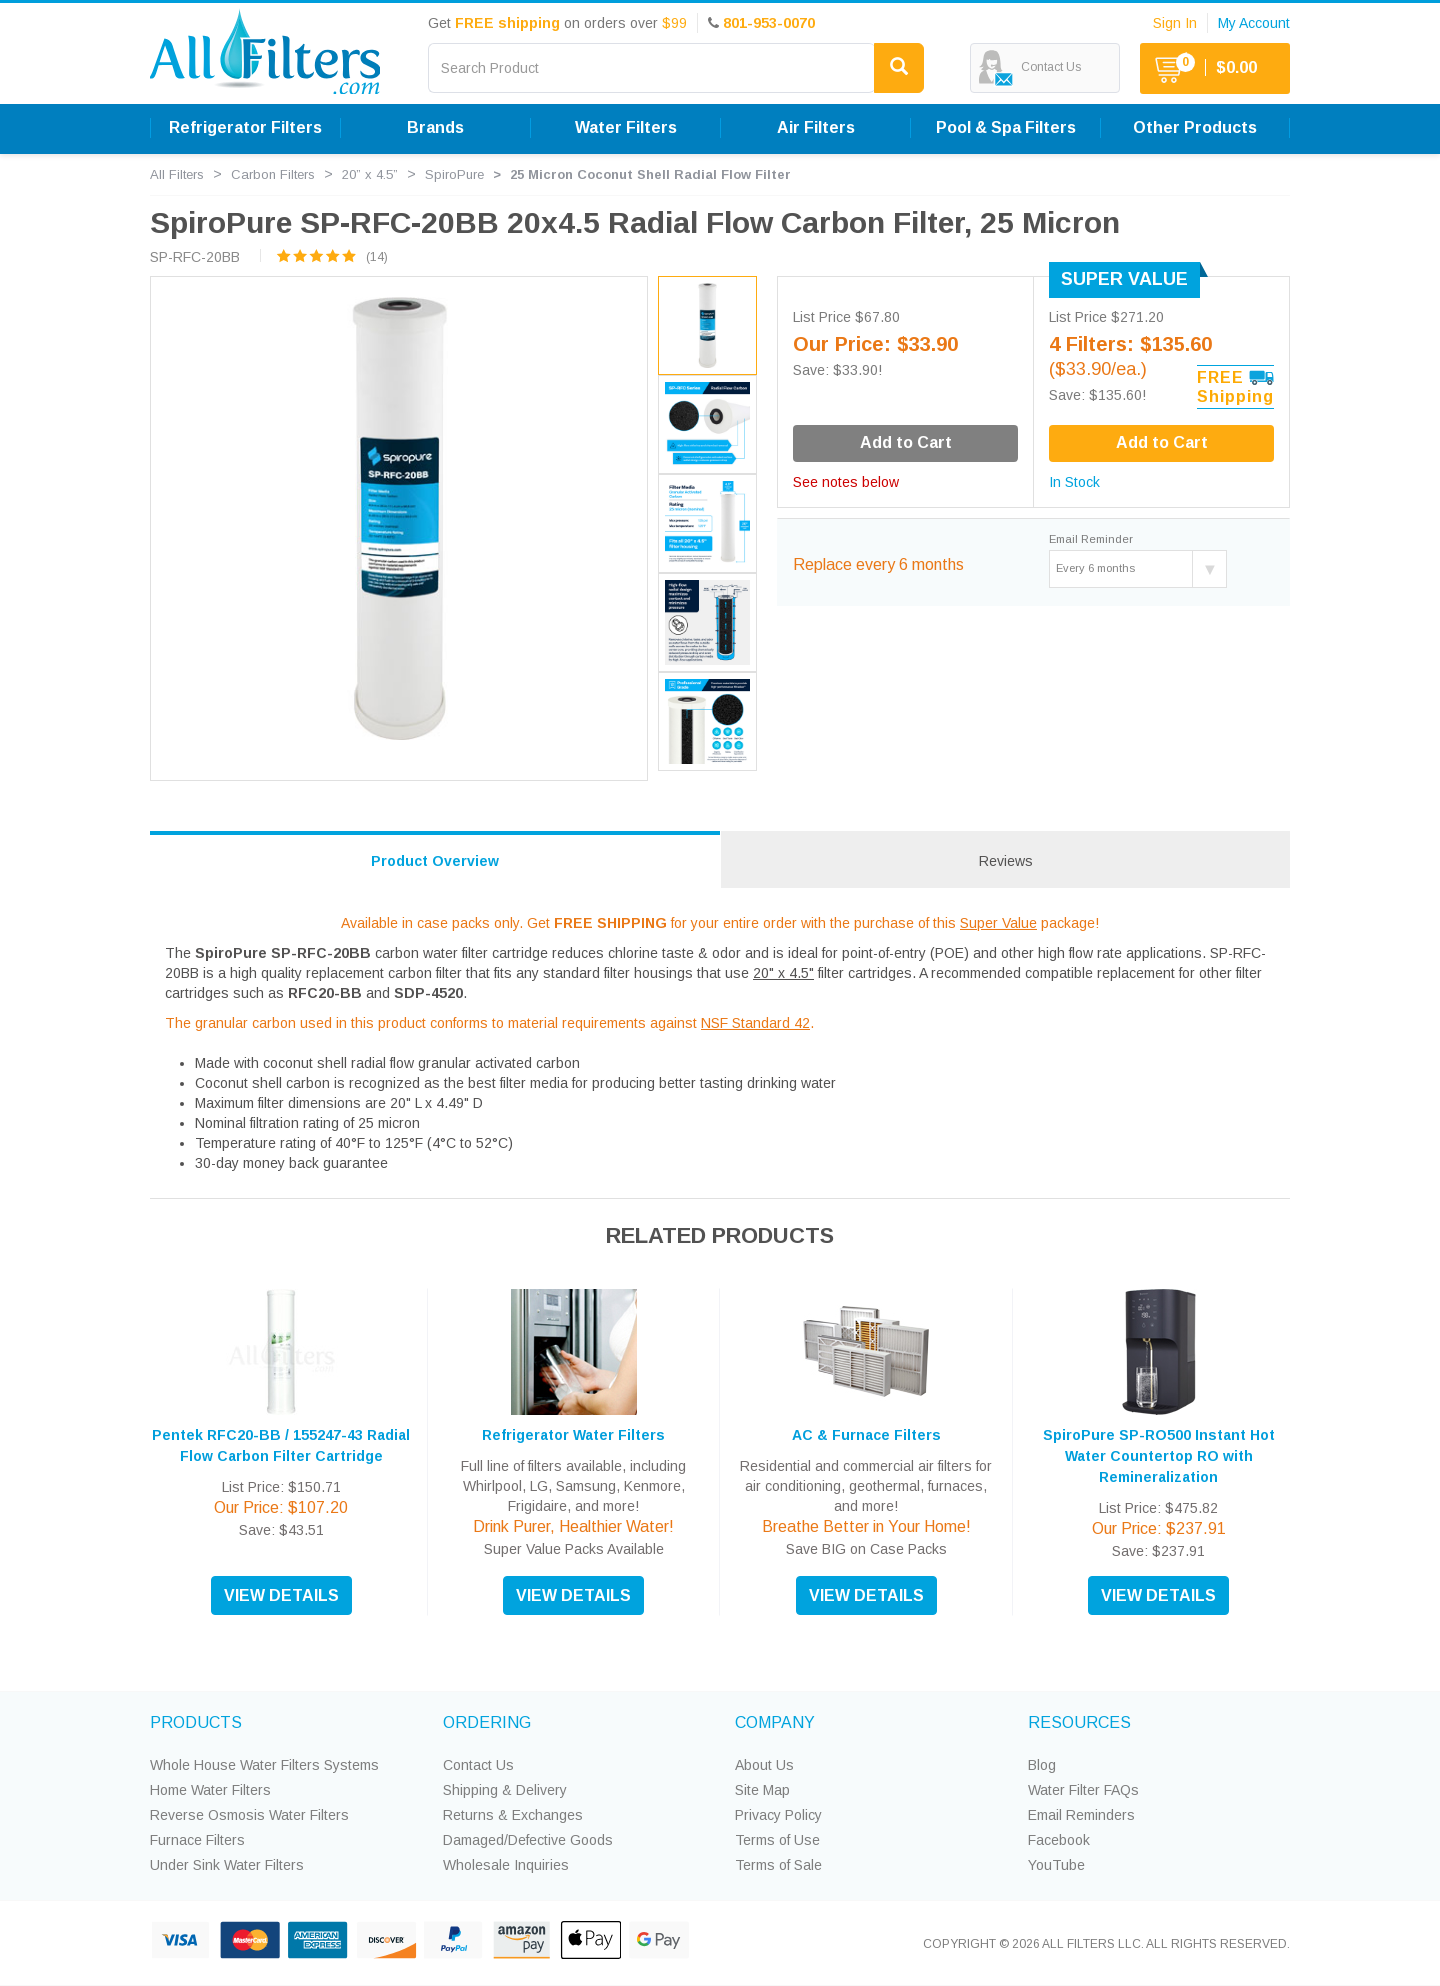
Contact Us (478, 1765)
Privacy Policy (778, 1815)
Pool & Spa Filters (1006, 127)
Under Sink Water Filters (227, 1865)
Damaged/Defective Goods (528, 1840)
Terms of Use (777, 1840)
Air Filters (816, 127)
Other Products (1195, 127)
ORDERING (487, 1722)
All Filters (177, 174)
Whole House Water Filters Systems (264, 1765)
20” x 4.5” (370, 174)
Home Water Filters (210, 1790)
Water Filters (626, 127)
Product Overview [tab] (435, 861)
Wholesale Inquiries (506, 1865)
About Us (764, 1765)
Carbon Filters (273, 174)
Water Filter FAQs (1083, 1790)
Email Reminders (1081, 1815)
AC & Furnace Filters (866, 1435)
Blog (1042, 1765)
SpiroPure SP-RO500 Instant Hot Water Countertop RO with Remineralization (1159, 1456)
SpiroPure (454, 174)
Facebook (1059, 1840)
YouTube (1056, 1865)
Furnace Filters (197, 1840)
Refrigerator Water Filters (573, 1435)
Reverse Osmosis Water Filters (249, 1815)
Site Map (762, 1790)
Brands (435, 127)
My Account (1254, 23)
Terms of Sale (778, 1865)
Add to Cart (1162, 442)
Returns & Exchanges (513, 1815)
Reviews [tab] (1006, 861)
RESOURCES (1079, 1722)
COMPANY (775, 1722)
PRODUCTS (196, 1722)
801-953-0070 (769, 23)
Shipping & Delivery (505, 1790)
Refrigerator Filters (245, 127)
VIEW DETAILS (281, 1595)
